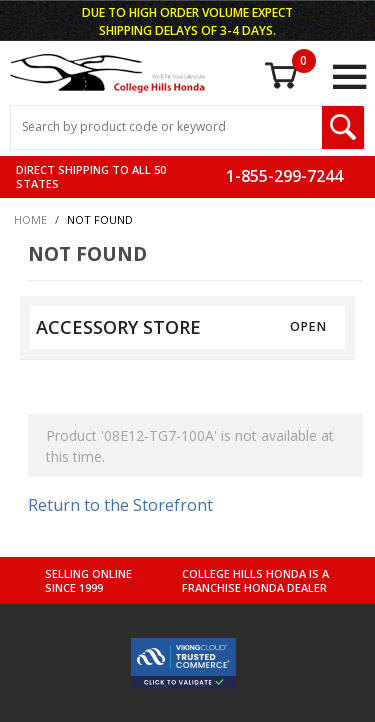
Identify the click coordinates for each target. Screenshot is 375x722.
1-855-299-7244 (284, 176)
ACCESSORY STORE (118, 327)
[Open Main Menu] (349, 77)
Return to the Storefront (120, 505)
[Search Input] (166, 127)
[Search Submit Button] (343, 127)
